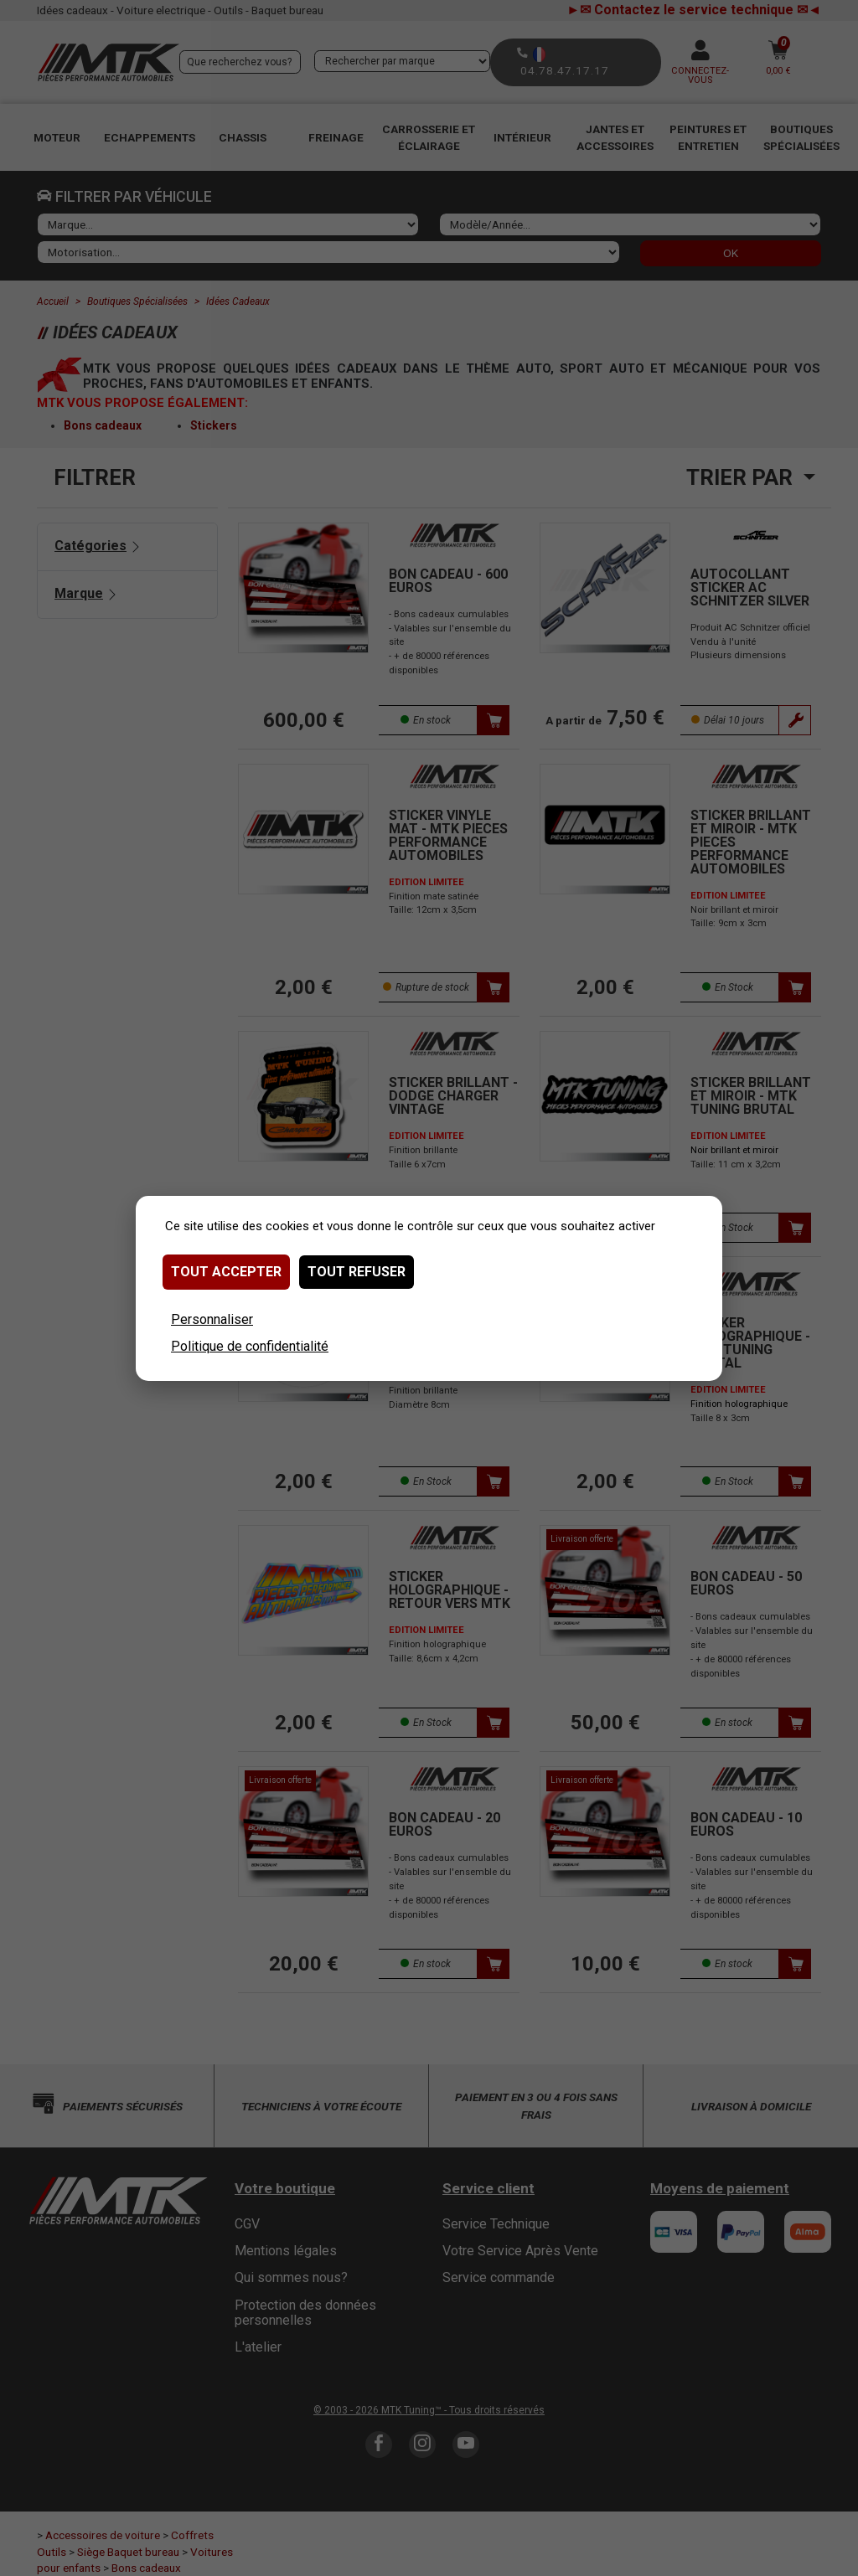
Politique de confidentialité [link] (249, 1346)
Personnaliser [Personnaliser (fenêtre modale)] (212, 1319)
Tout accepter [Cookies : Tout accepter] (226, 1272)
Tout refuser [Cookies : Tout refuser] (357, 1272)
